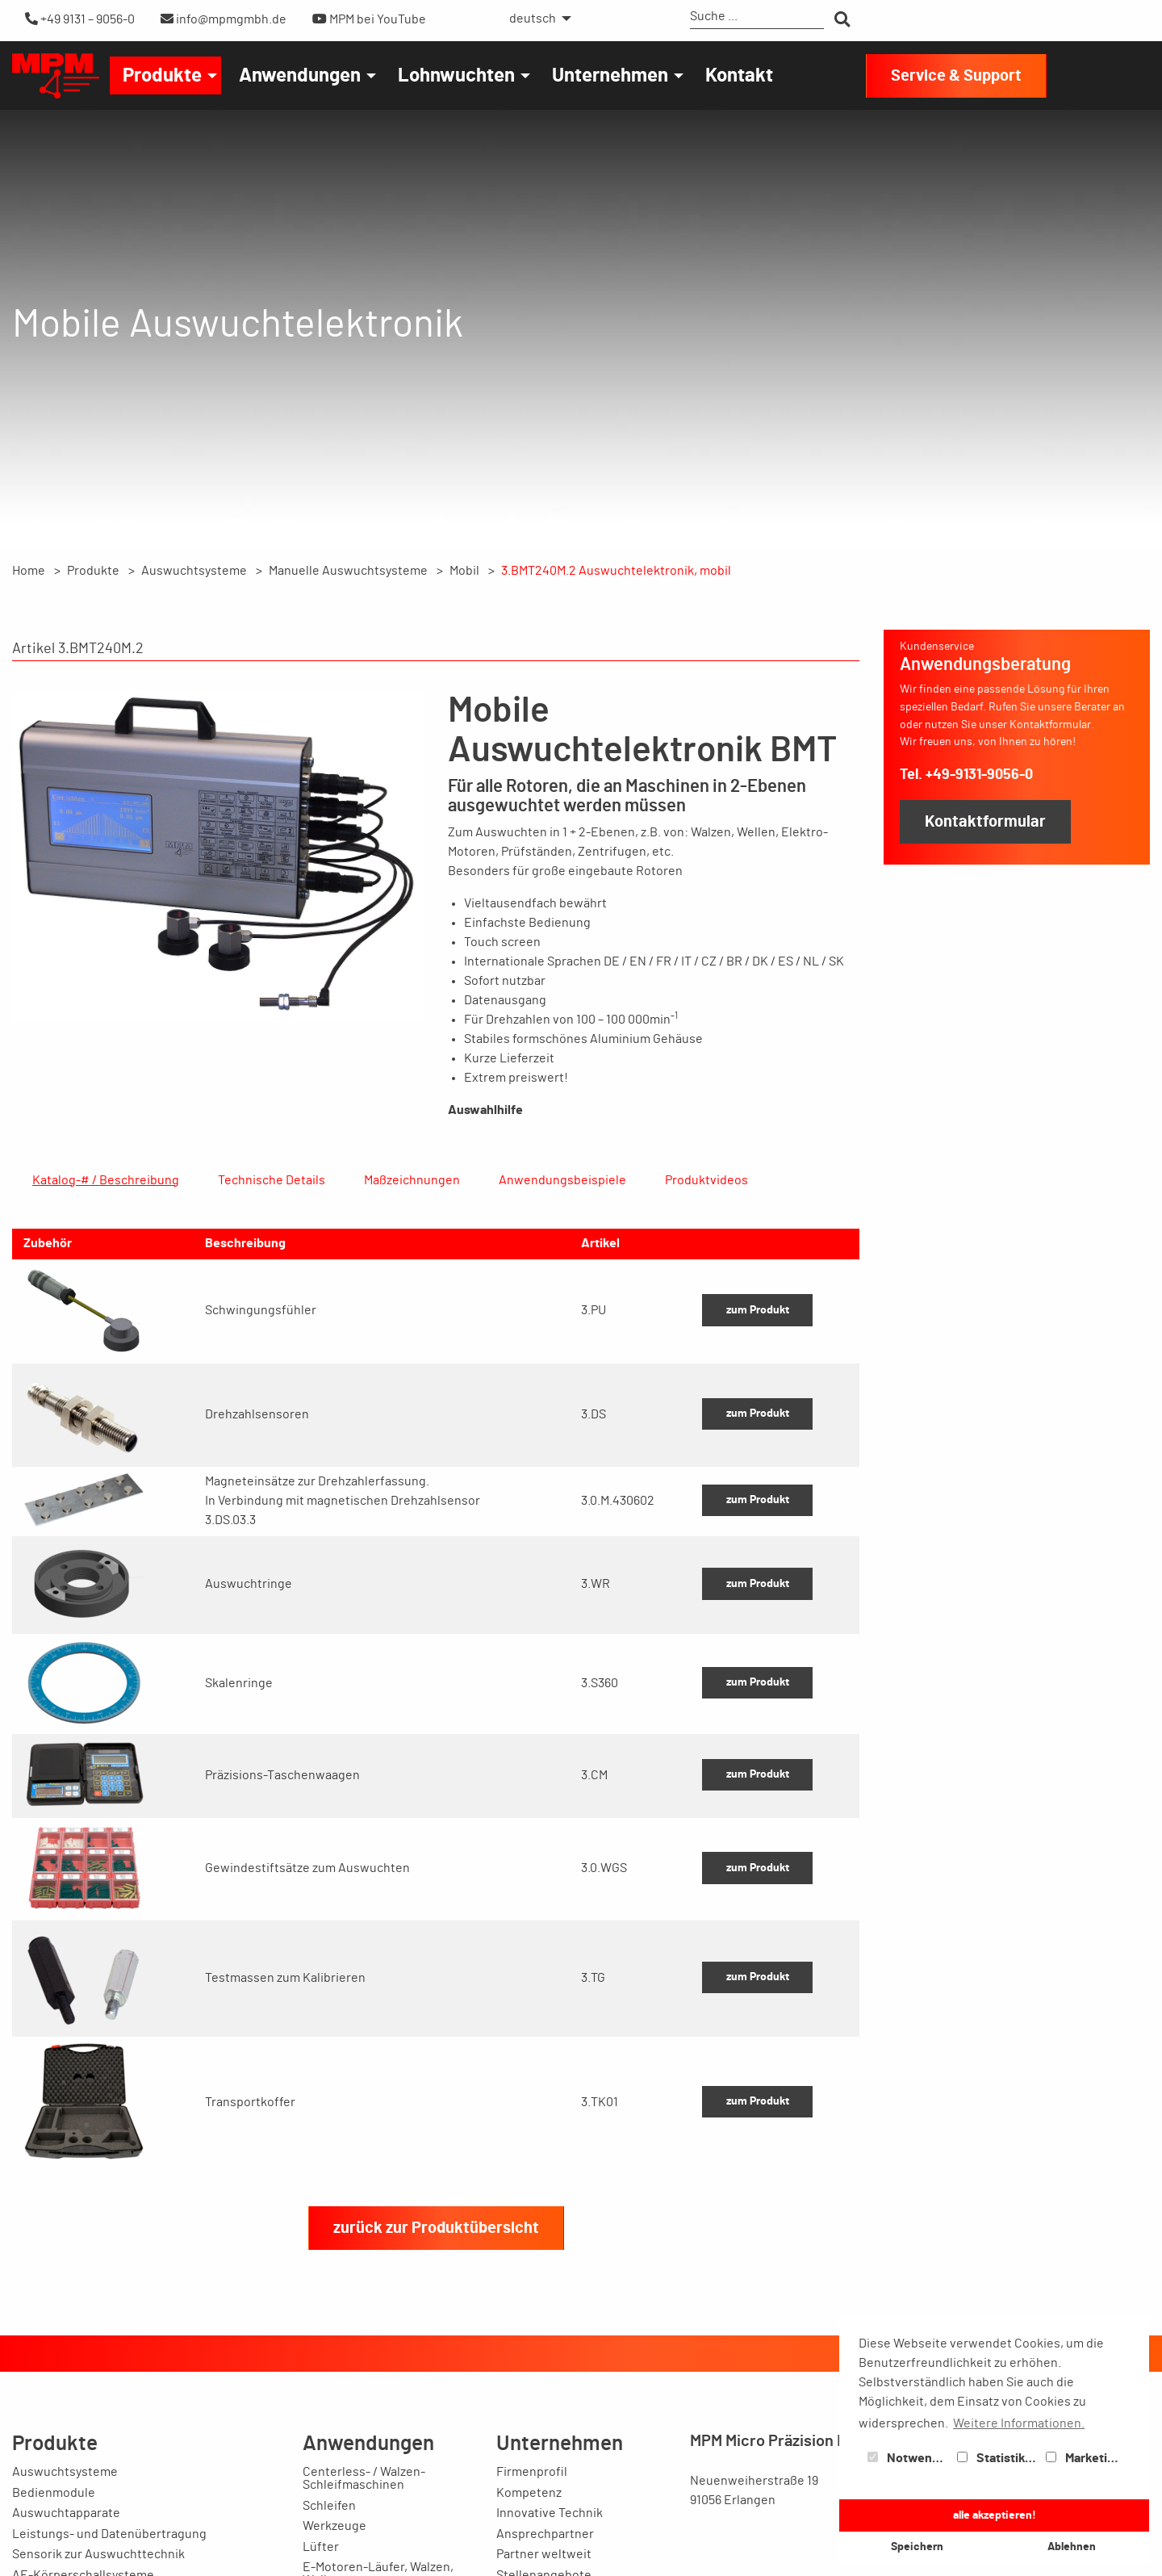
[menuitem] (535, 18)
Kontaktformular (985, 822)
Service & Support (956, 76)
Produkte (162, 76)
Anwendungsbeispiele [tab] (562, 1180)
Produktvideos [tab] (706, 1180)
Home (28, 570)
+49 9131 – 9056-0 (80, 19)
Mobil (464, 570)
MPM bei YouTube (369, 19)
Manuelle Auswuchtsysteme (348, 570)
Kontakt (739, 76)
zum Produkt (757, 1387)
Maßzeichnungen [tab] (412, 1180)
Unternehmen (610, 76)
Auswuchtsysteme (194, 570)
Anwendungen (300, 76)
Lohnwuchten (456, 76)
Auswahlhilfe (485, 1110)
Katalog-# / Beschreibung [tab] (105, 1180)
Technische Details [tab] (271, 1180)
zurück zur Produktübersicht (436, 2305)
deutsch (532, 18)
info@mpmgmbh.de (223, 19)
